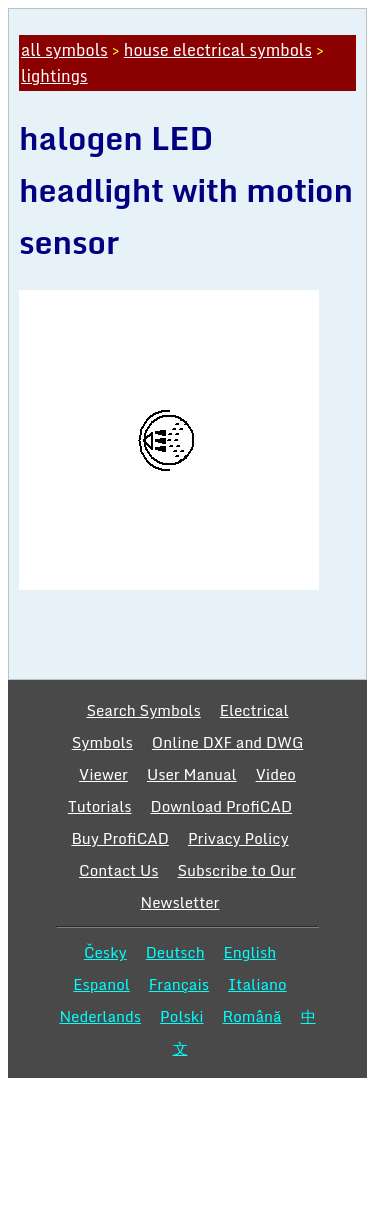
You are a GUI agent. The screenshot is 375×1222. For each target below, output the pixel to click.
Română (252, 1016)
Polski (181, 1016)
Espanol (101, 984)
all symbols (64, 50)
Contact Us (118, 870)
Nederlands (100, 1016)
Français (179, 984)
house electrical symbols (218, 50)
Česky (105, 952)
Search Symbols (143, 710)
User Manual (192, 774)
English (250, 952)
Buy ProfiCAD (120, 838)
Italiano (257, 984)
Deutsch (175, 952)
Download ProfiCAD (222, 806)
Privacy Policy (238, 838)
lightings (54, 76)
